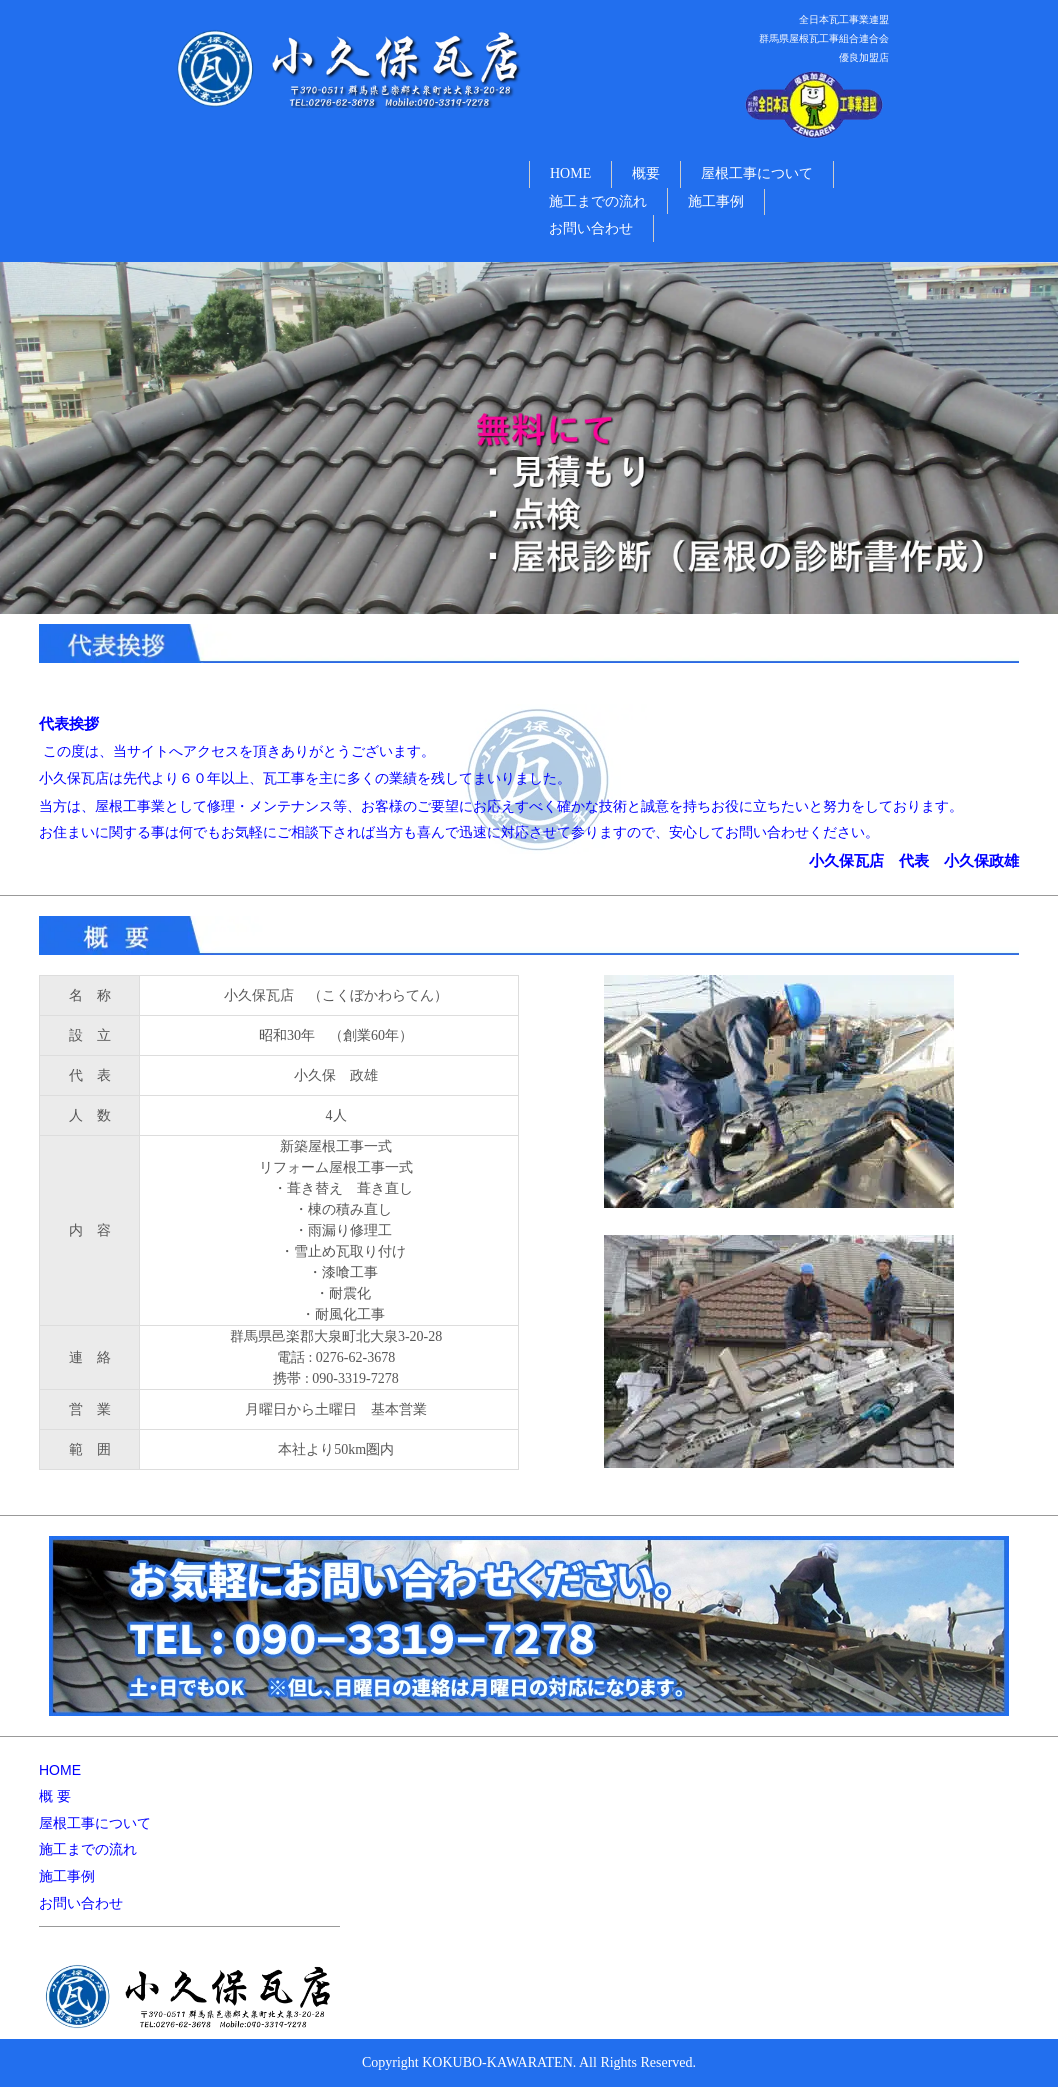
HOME (570, 173)
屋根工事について (757, 173)
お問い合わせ (591, 228)
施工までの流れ (598, 201)
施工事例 (716, 201)
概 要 (55, 1796)
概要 (646, 173)
